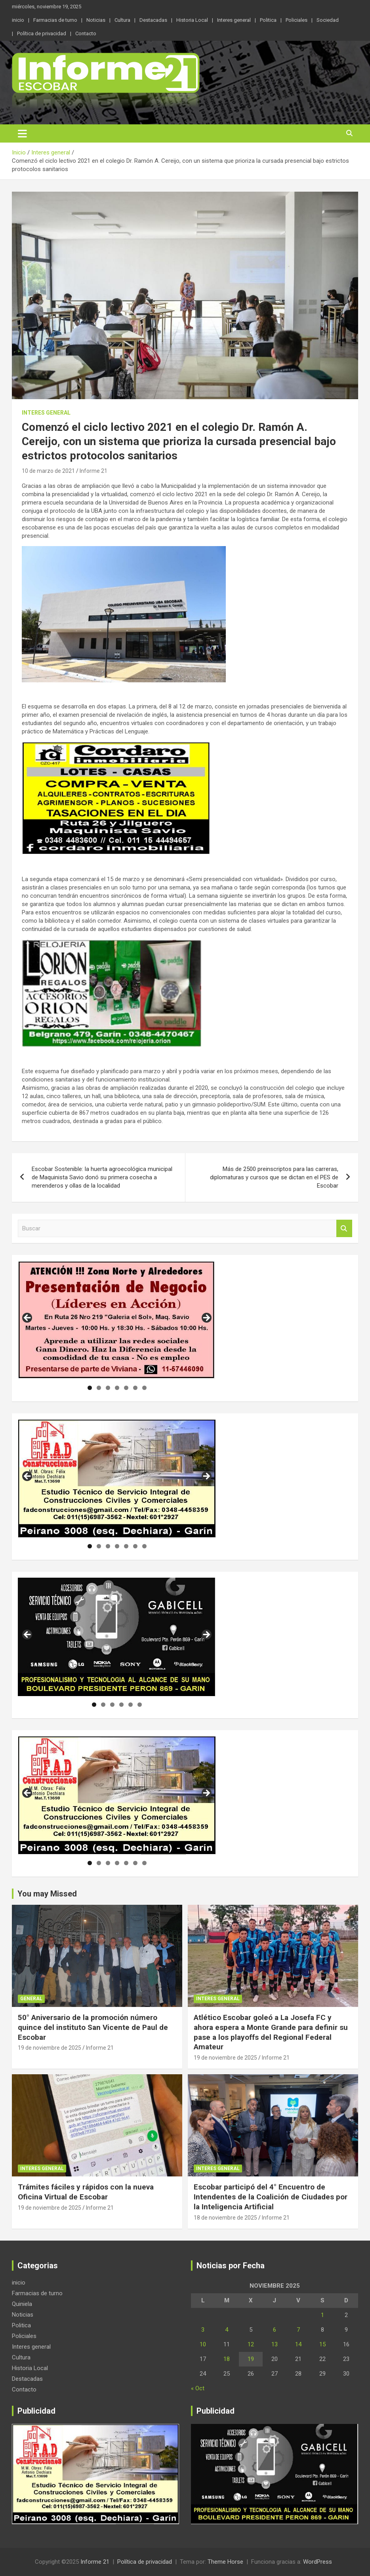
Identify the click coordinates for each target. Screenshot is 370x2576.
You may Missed (47, 1893)
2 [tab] (99, 1388)
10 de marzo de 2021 (48, 471)
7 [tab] (144, 1388)
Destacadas (153, 20)
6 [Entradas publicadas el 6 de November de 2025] (274, 2329)
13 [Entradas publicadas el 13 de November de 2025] (274, 2344)
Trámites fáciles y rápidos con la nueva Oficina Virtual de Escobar (86, 2191)
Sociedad (328, 20)
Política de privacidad (41, 33)
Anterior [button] (28, 1318)
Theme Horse (225, 2561)
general (31, 1998)
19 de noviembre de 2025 (49, 2048)
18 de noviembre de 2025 (225, 2217)
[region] (117, 1320)
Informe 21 (93, 471)
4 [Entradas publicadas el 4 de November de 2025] (226, 2329)
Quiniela (22, 2304)
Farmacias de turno (55, 20)
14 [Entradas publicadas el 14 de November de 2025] (298, 2344)
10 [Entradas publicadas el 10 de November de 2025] (203, 2344)
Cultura (122, 20)
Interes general (234, 20)
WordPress (317, 2561)
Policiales (296, 20)
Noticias (95, 20)
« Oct (197, 2388)
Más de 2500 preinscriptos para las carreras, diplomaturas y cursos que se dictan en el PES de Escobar (274, 1177)
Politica (268, 20)
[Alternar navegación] (22, 133)
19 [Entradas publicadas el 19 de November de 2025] (251, 2359)
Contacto (85, 33)
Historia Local (192, 20)
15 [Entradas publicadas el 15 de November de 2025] (322, 2344)
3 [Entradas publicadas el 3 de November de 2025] (202, 2329)
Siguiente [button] (206, 1318)
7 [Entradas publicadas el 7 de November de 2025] (298, 2329)
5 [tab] (126, 1388)
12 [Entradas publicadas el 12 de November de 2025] (251, 2344)
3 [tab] (108, 1388)
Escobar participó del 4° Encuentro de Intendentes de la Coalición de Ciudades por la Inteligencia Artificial (270, 2196)
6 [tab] (135, 1388)
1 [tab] (90, 1388)
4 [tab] (117, 1388)
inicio (18, 20)
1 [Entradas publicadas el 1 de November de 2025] (322, 2315)
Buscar (344, 1229)
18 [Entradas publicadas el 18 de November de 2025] (226, 2359)
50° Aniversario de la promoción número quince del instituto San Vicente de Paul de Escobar (93, 2027)
